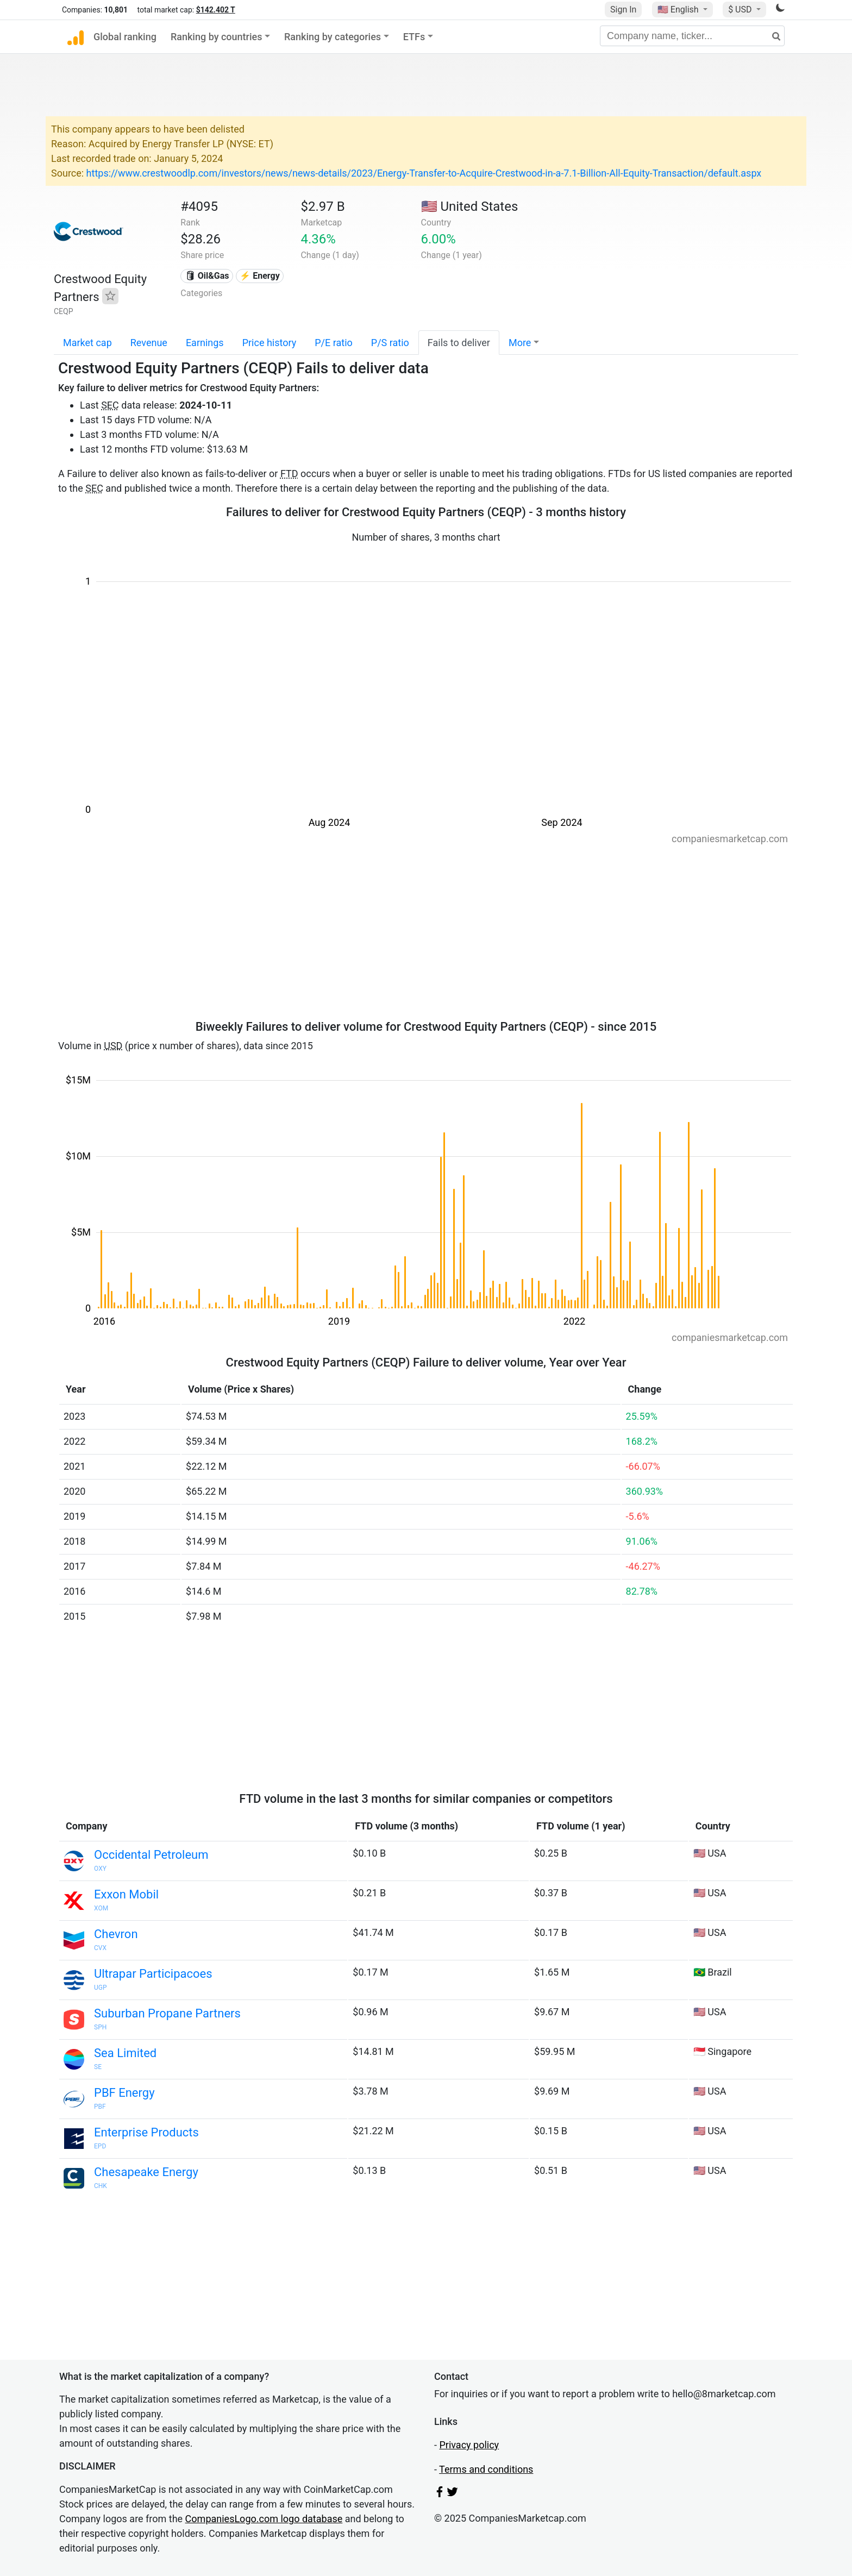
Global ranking (124, 36)
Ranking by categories (332, 36)
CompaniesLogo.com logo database (264, 2518)
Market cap (87, 342)
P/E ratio (334, 342)
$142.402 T (215, 9)
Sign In (623, 9)
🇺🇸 (679, 9)
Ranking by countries (216, 36)
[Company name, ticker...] (692, 36)
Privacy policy (469, 2444)
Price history (269, 342)
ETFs (414, 36)
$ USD (741, 9)
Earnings (205, 342)
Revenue (148, 342)
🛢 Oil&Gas (207, 276)
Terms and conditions (486, 2469)
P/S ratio (390, 342)
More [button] (520, 342)
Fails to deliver (459, 342)
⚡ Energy (260, 276)
